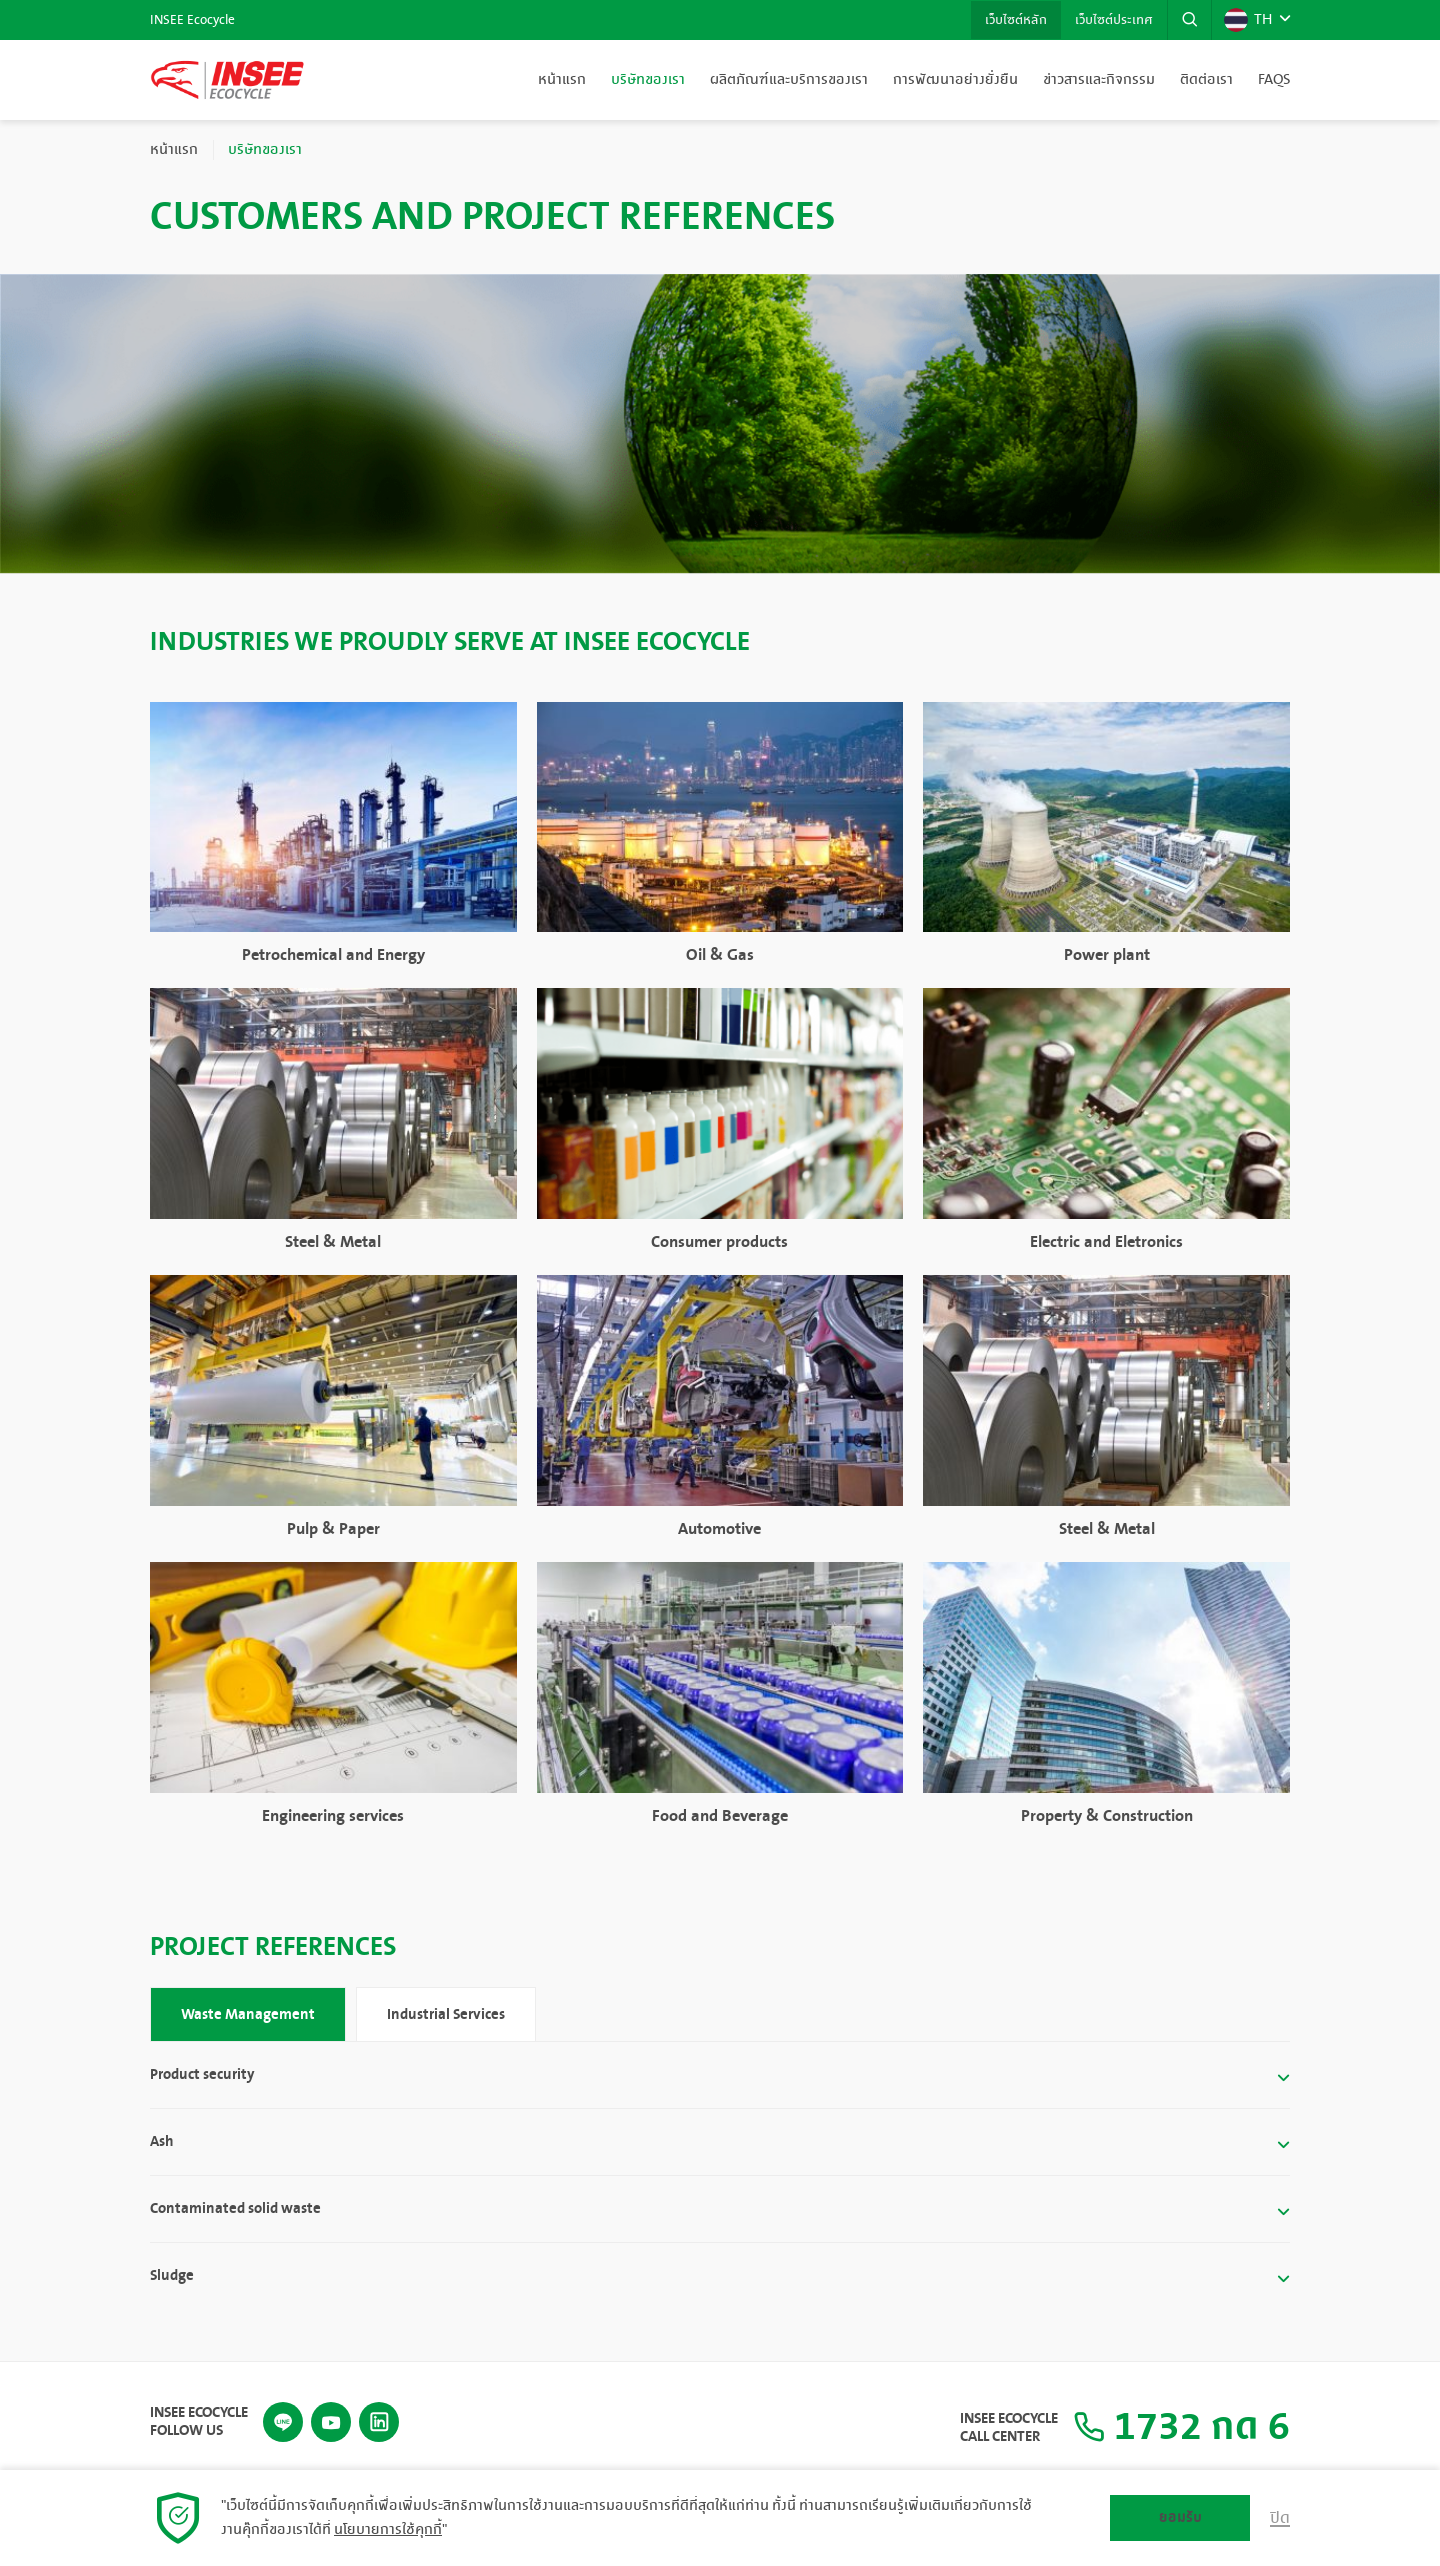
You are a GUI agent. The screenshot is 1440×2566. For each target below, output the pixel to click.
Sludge (172, 2276)
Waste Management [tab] (248, 2014)
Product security (202, 2074)
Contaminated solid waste (235, 2208)
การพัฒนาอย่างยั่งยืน (955, 80)
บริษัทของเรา (265, 150)
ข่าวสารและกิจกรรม (1099, 80)
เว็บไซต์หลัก (1013, 20)
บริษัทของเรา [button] (648, 80)
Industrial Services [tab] (446, 2014)
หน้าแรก (562, 80)
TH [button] (1248, 20)
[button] (1189, 20)
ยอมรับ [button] (1180, 2517)
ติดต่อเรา (1206, 80)
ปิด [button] (1280, 2518)
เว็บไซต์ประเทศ (1112, 20)
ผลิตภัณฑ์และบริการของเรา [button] (789, 80)
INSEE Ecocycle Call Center (1009, 2428)
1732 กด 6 (1181, 2428)
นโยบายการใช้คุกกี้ (388, 2530)
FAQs (1274, 80)
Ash (162, 2141)
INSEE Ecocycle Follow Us (199, 2421)
